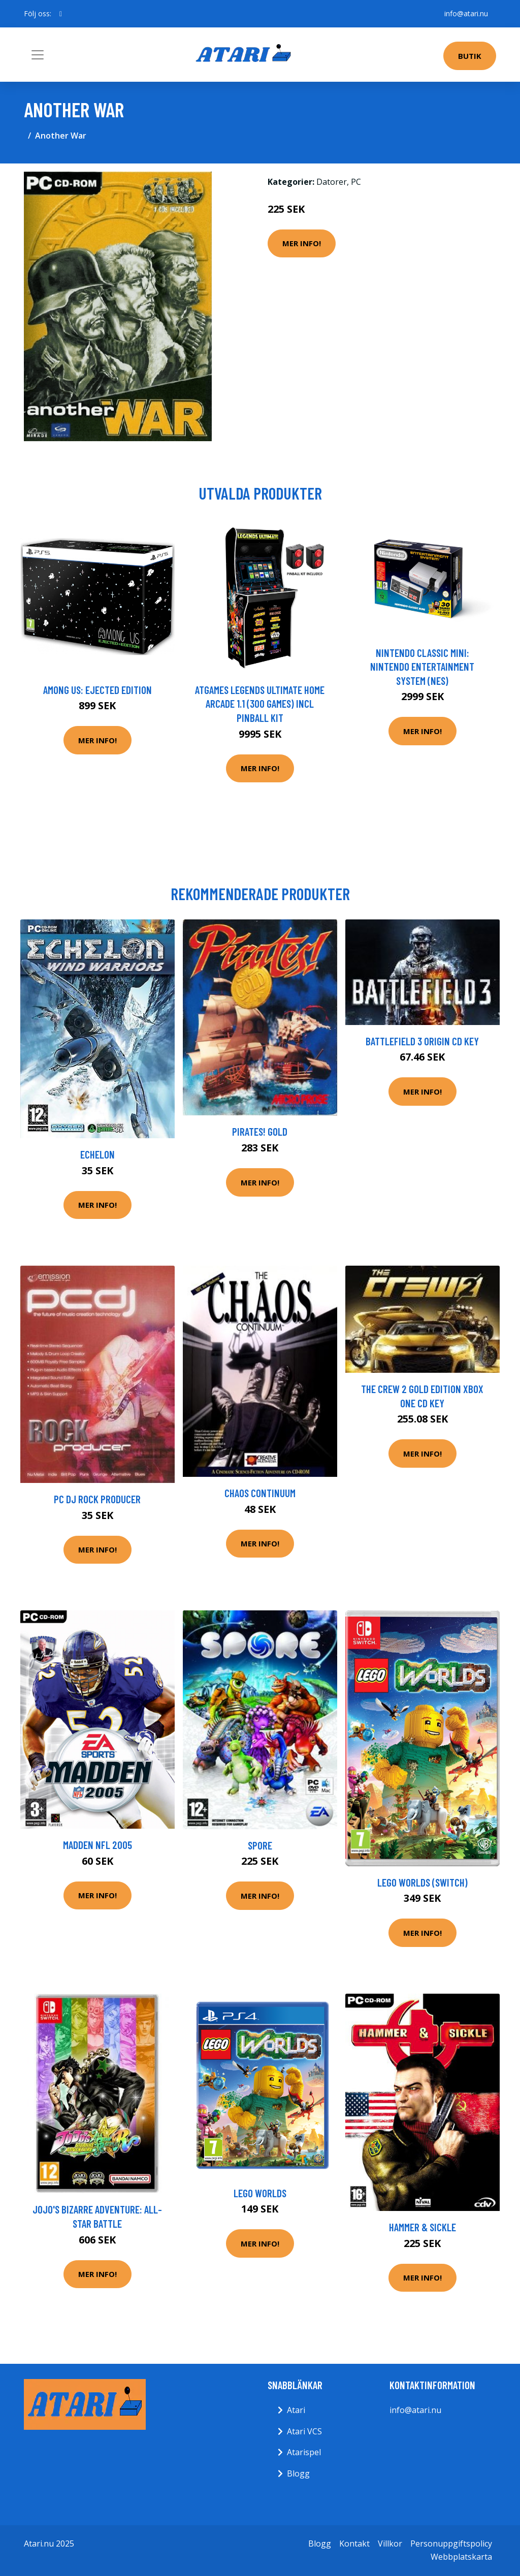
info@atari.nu (466, 13)
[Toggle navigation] (37, 54)
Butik (469, 56)
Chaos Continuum (260, 1493)
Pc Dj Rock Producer (97, 1499)
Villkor (390, 2543)
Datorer (331, 181)
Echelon (97, 1154)
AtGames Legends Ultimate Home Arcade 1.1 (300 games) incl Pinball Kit (259, 703)
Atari (296, 2410)
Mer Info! (301, 243)
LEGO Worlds (260, 2193)
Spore (260, 1845)
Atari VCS (304, 2431)
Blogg (298, 2473)
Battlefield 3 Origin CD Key (422, 1041)
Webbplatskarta (461, 2556)
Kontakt (354, 2543)
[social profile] (60, 13)
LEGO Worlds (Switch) (422, 1882)
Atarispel (304, 2452)
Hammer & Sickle (422, 2227)
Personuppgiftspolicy (451, 2543)
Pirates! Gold (259, 1131)
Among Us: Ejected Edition (97, 689)
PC (356, 181)
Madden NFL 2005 (97, 1844)
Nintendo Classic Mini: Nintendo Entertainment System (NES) (422, 666)
